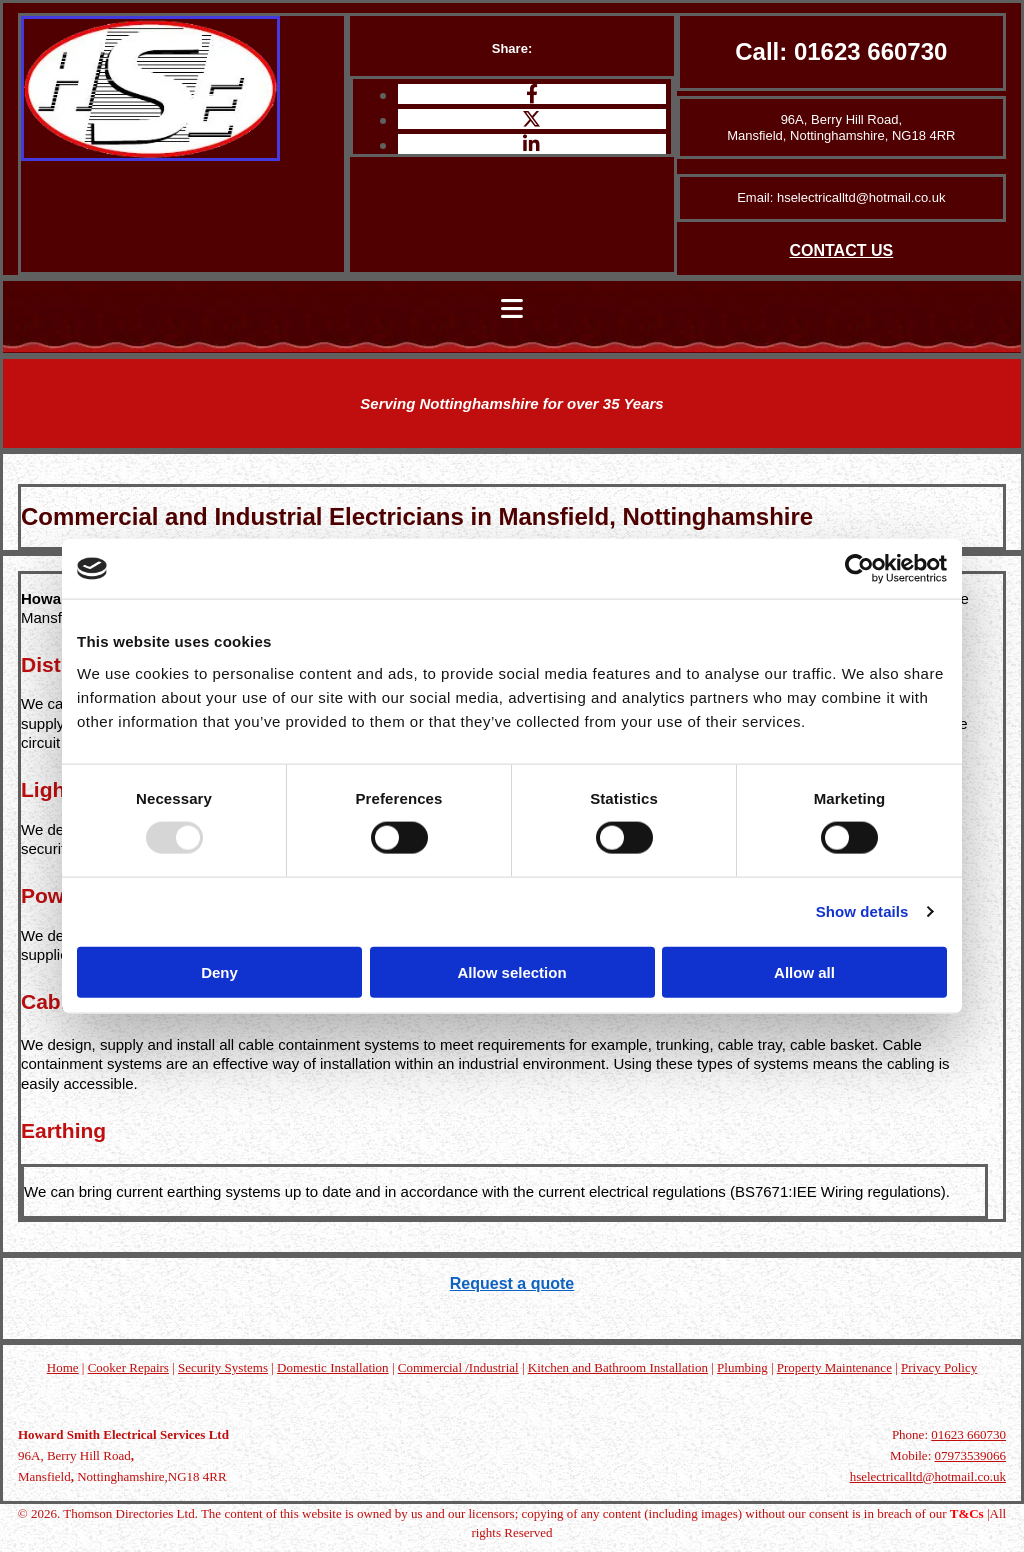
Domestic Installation (333, 1367)
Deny (219, 971)
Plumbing (742, 1367)
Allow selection (511, 971)
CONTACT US (841, 250)
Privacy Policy (939, 1367)
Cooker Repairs (128, 1367)
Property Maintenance (834, 1367)
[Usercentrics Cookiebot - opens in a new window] (859, 569)
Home (63, 1367)
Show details (862, 911)
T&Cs (967, 1513)
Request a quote (512, 1283)
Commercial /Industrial (458, 1367)
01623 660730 (871, 51)
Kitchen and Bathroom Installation (618, 1367)
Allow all (804, 971)
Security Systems (223, 1367)
